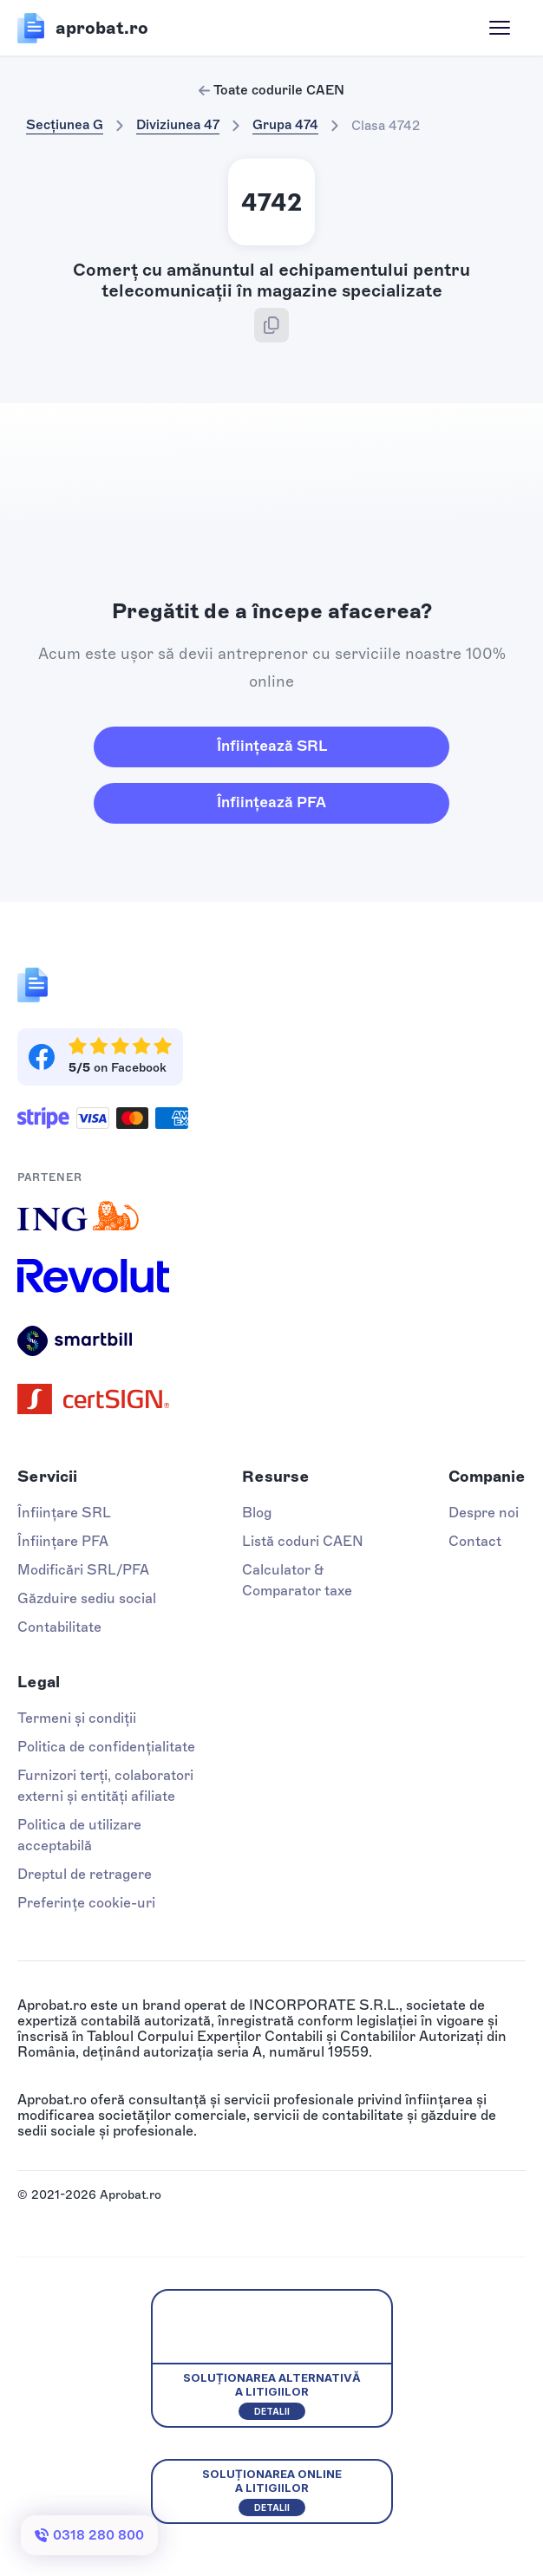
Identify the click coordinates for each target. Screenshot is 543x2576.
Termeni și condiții (76, 1718)
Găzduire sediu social (86, 1598)
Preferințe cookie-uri (86, 1903)
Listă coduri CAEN (302, 1541)
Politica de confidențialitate (106, 1746)
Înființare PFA (62, 1541)
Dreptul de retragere (84, 1874)
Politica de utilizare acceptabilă (79, 1835)
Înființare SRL (64, 1512)
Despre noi (483, 1512)
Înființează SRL (272, 745)
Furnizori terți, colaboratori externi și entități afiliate (105, 1785)
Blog (257, 1512)
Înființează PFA (271, 802)
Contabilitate (59, 1627)
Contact (474, 1541)
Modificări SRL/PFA (83, 1570)
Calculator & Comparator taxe (297, 1580)
